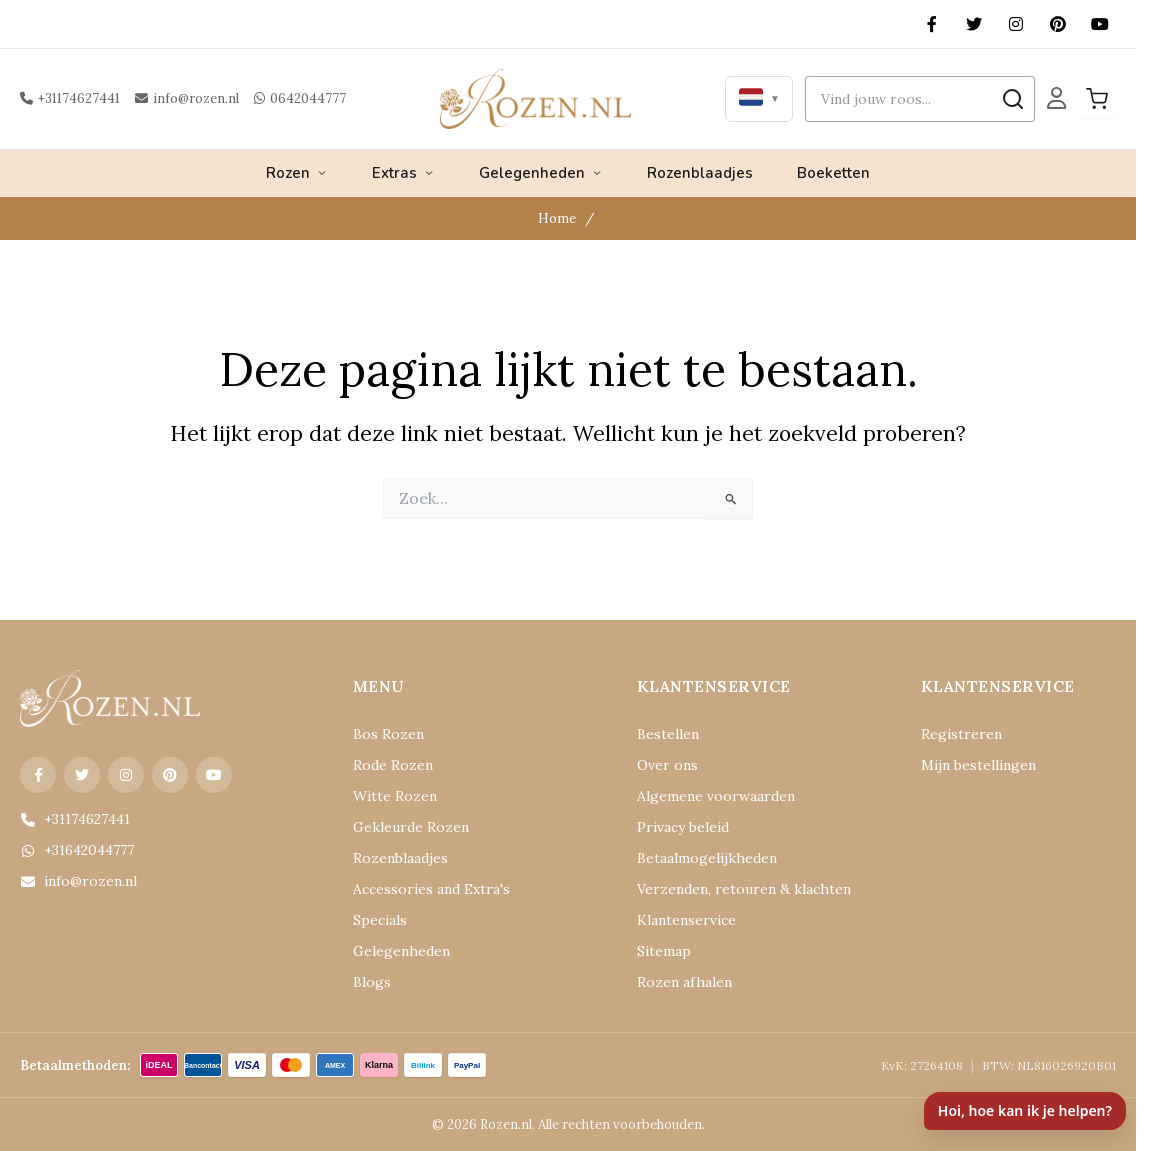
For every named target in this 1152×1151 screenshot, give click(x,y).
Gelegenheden (541, 173)
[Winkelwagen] (1097, 99)
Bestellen (663, 734)
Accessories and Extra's (419, 889)
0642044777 (280, 98)
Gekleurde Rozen (402, 827)
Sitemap (660, 951)
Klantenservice (679, 920)
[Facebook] (932, 24)
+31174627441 (68, 98)
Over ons (662, 765)
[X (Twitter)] (974, 24)
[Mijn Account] (1056, 99)
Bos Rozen (383, 734)
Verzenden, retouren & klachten (726, 889)
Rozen (297, 173)
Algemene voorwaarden (704, 796)
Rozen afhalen (677, 982)
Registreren (953, 734)
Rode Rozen (387, 765)
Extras (403, 173)
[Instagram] (1016, 24)
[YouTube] (1100, 24)
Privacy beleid (677, 827)
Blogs (369, 982)
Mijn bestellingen (970, 765)
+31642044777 (74, 850)
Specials (376, 920)
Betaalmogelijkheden (696, 858)
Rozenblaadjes (700, 173)
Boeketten (833, 173)
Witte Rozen (388, 796)
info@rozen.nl (177, 98)
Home (559, 218)
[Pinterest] (1058, 24)
